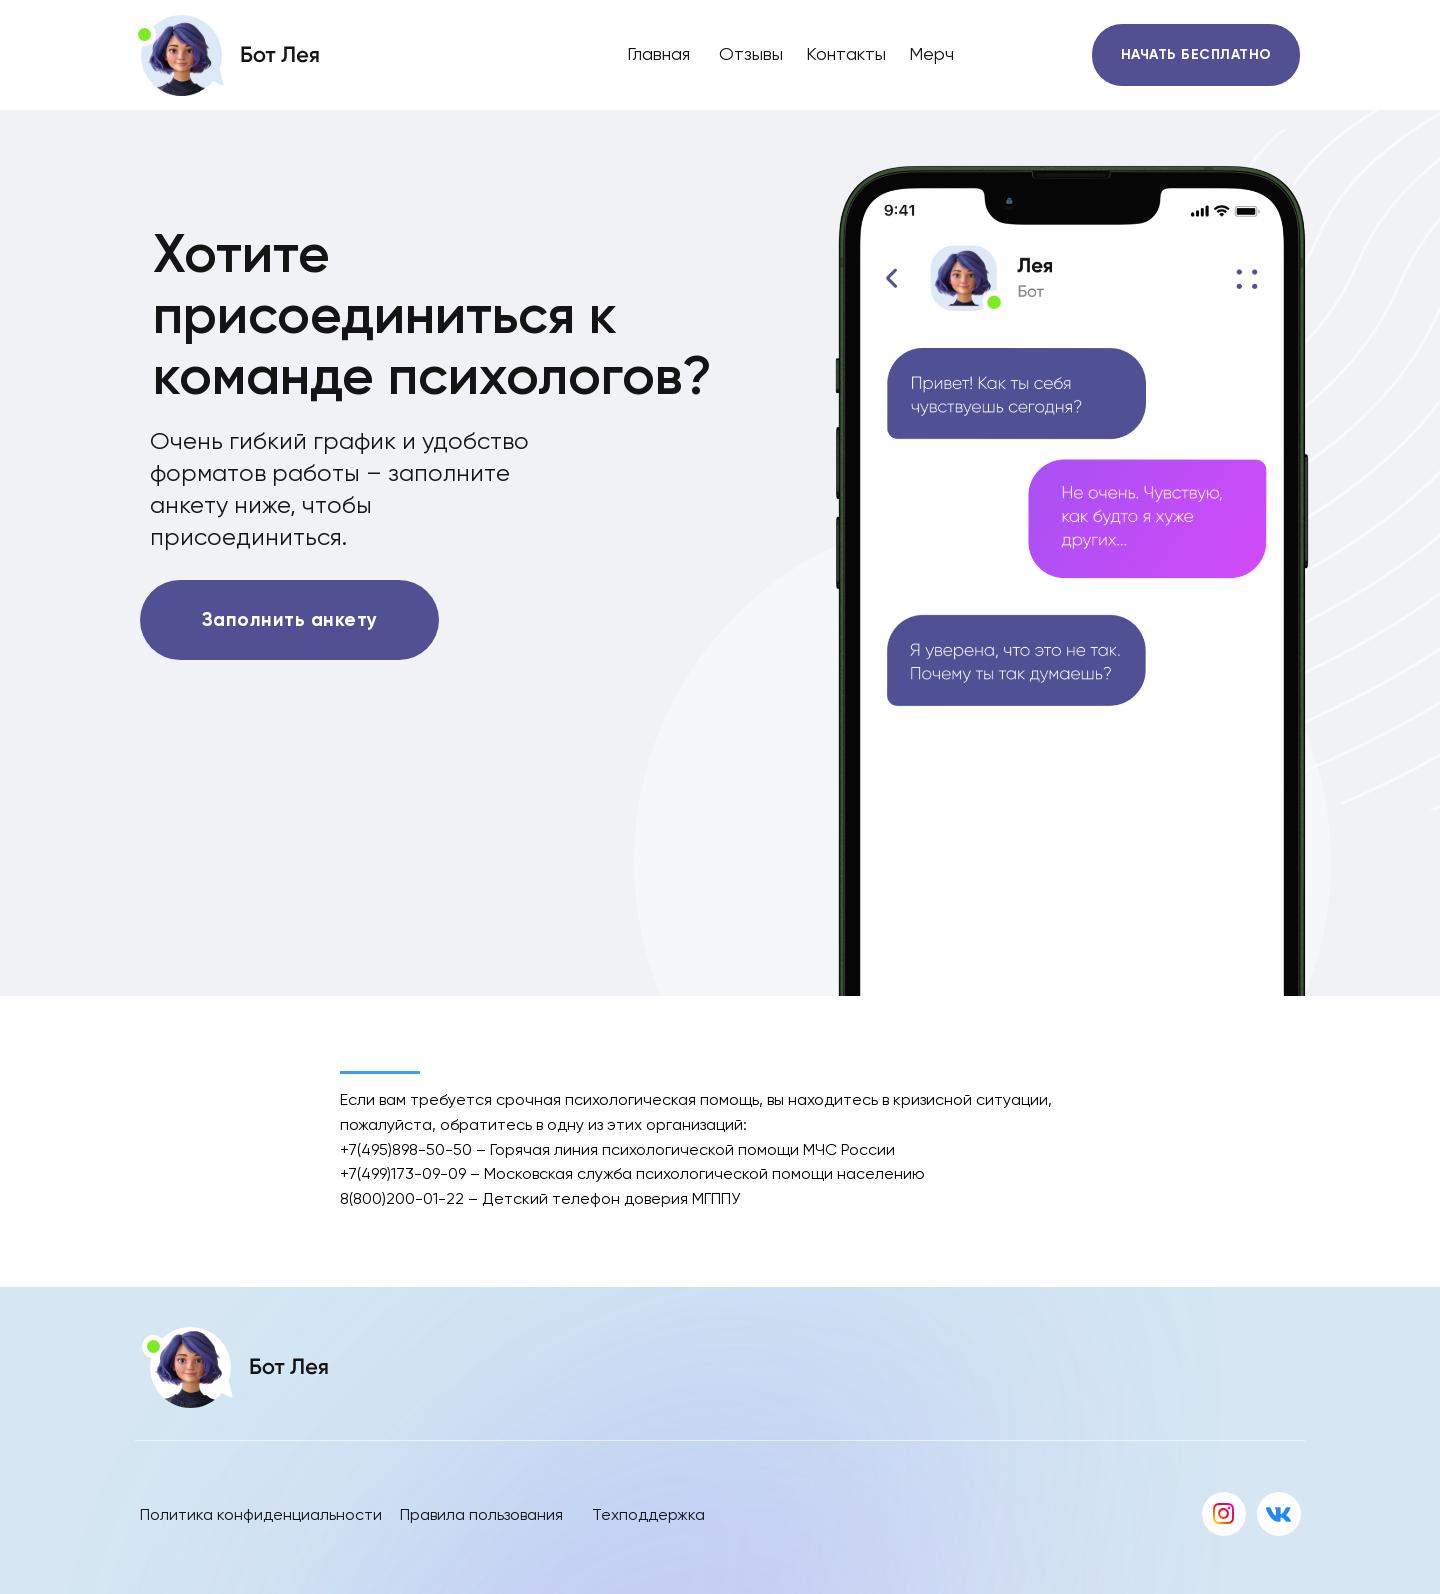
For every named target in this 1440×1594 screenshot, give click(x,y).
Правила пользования (481, 1514)
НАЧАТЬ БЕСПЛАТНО (1196, 54)
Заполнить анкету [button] (290, 619)
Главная (658, 53)
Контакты (846, 53)
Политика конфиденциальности (261, 1514)
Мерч (931, 53)
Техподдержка (648, 1514)
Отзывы (751, 53)
